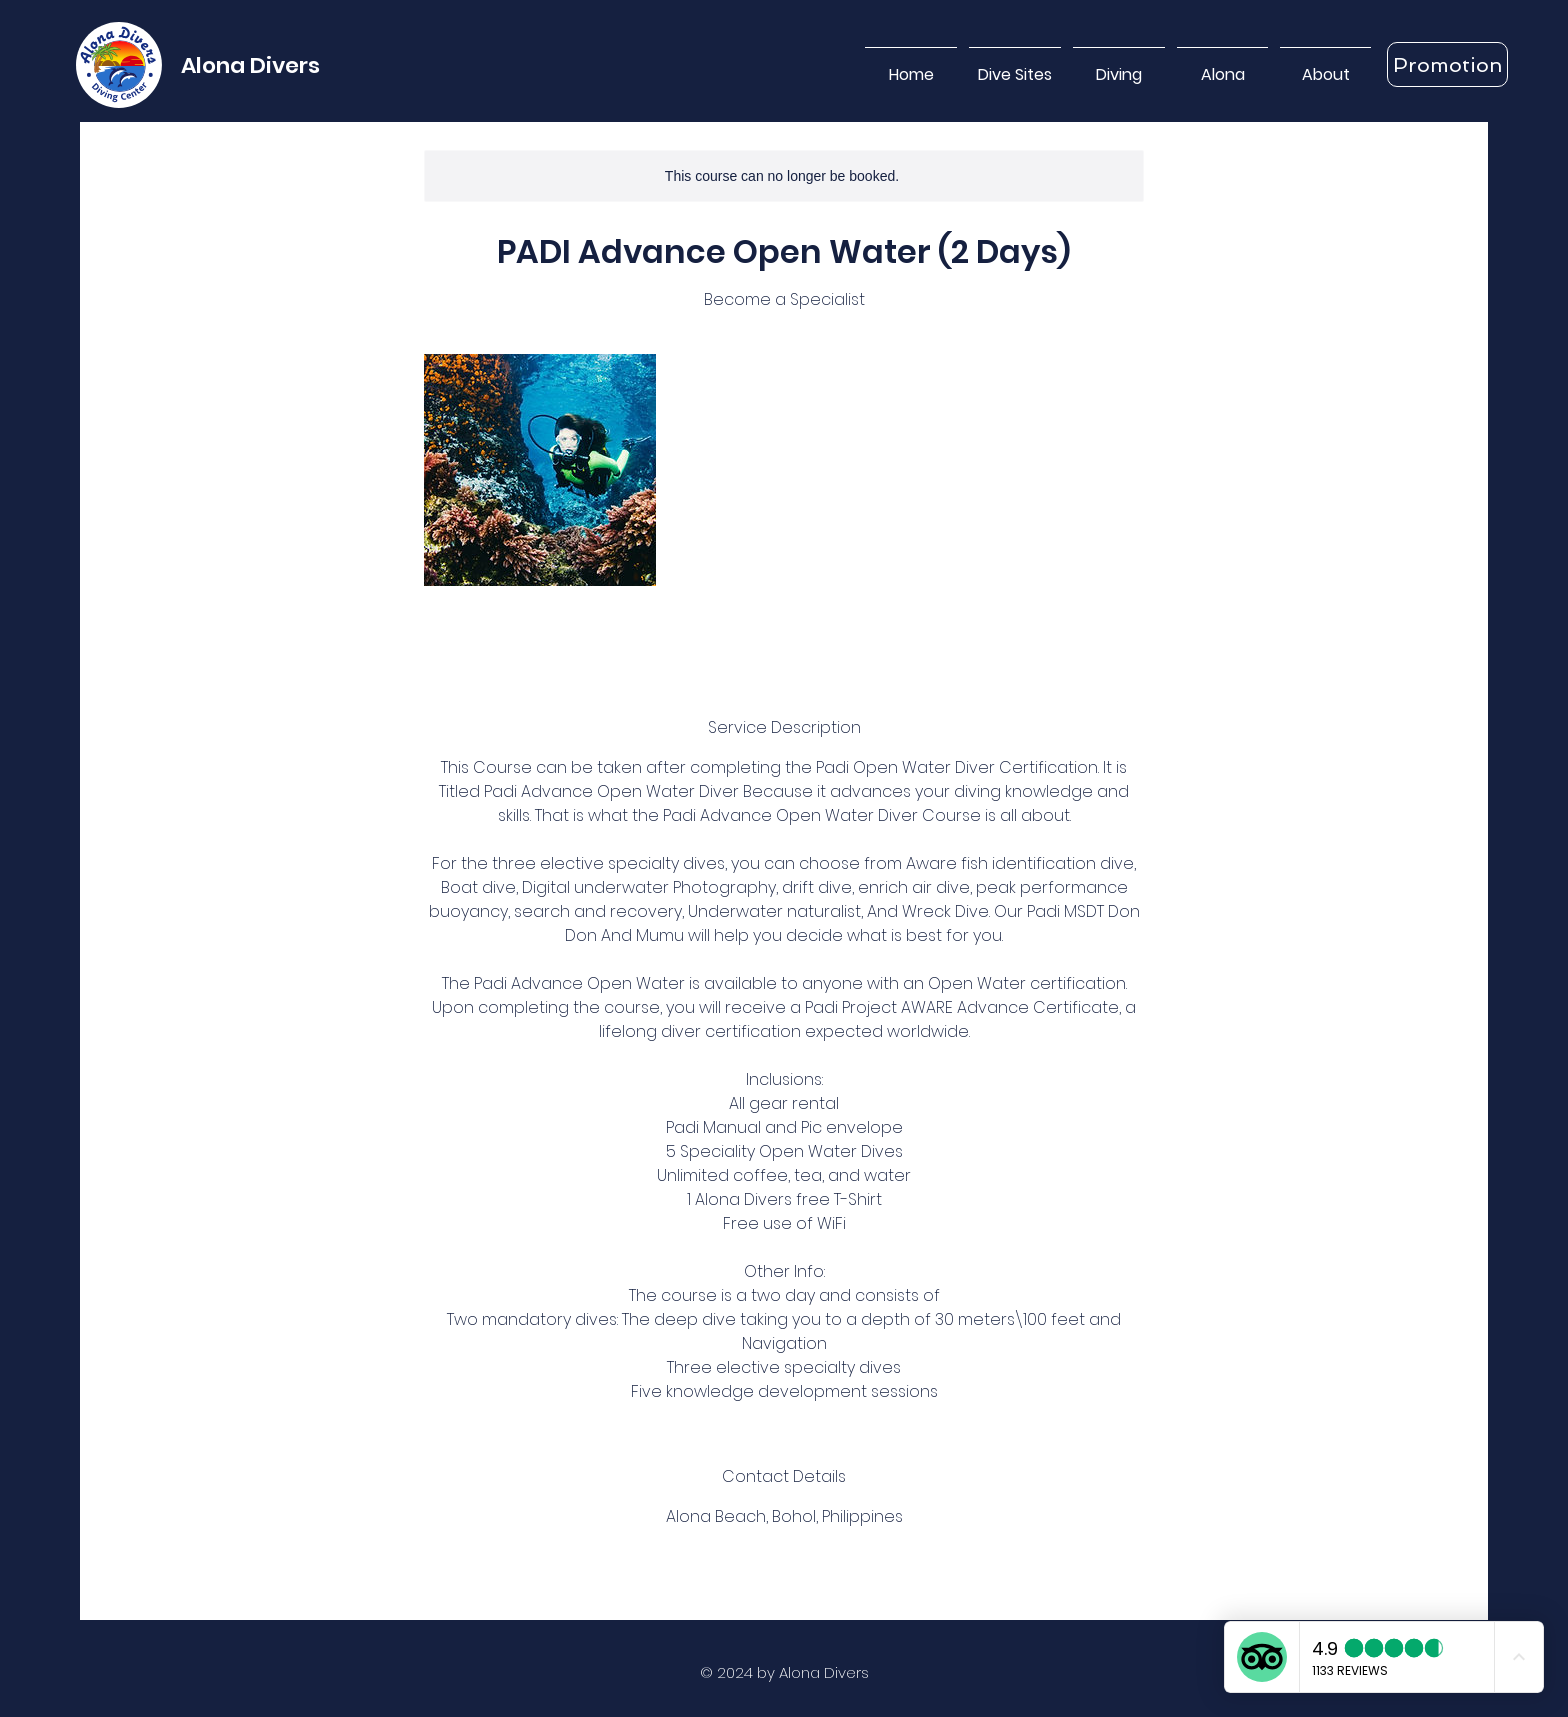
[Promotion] (1447, 64)
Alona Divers (250, 65)
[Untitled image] (540, 470)
